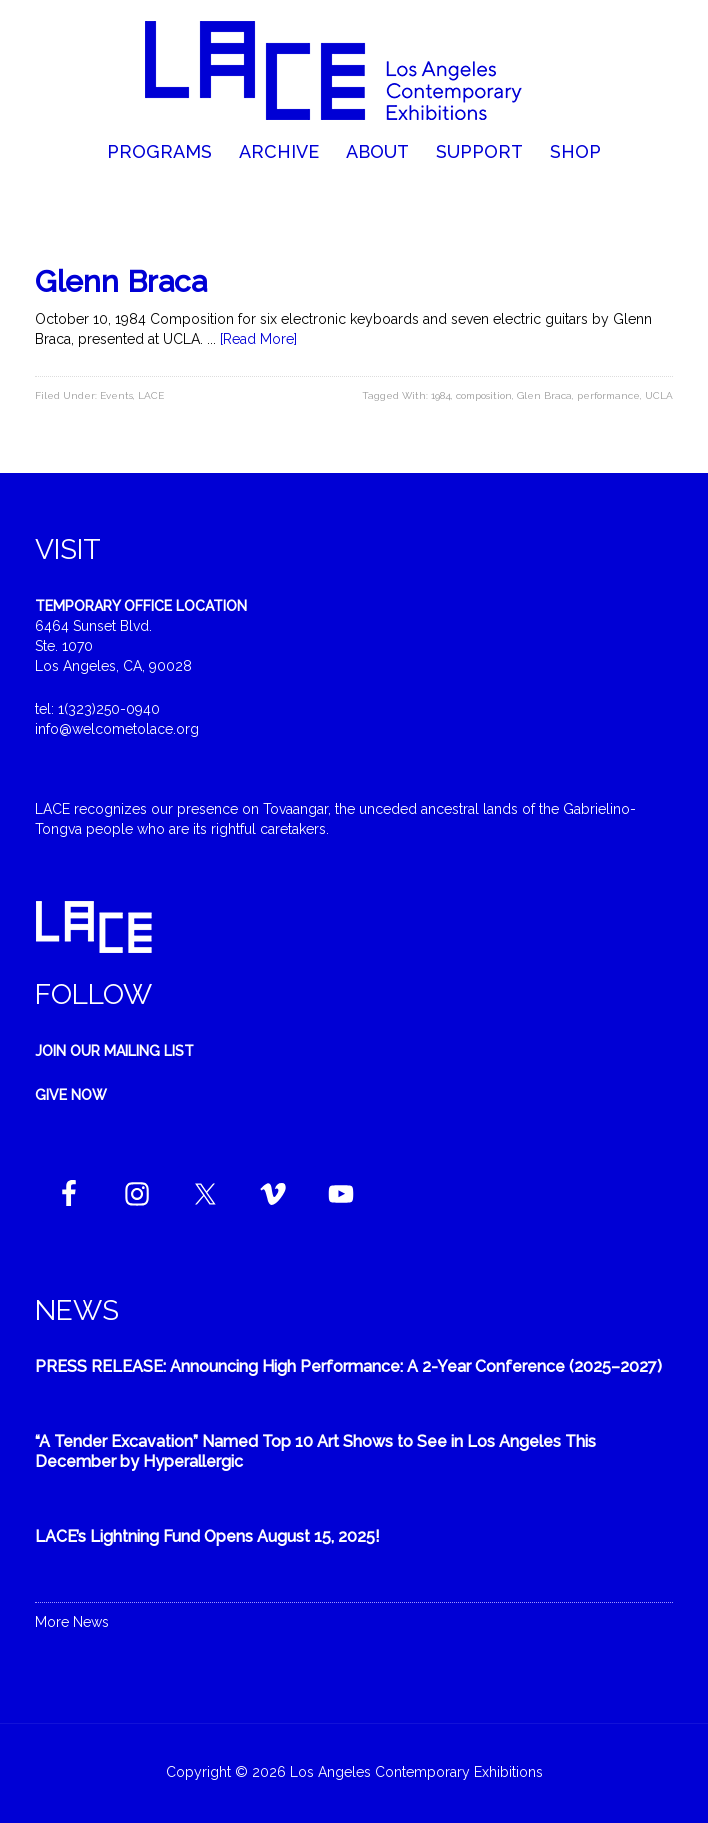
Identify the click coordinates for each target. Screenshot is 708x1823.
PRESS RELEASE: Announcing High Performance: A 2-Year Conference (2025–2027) (348, 1366)
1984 (441, 395)
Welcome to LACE (353, 70)
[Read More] (258, 339)
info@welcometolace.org (117, 729)
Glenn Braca (121, 281)
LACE (151, 395)
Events (116, 395)
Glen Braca (544, 395)
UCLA (659, 395)
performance (608, 395)
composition (484, 395)
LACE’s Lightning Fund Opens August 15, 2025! (207, 1536)
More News (72, 1622)
